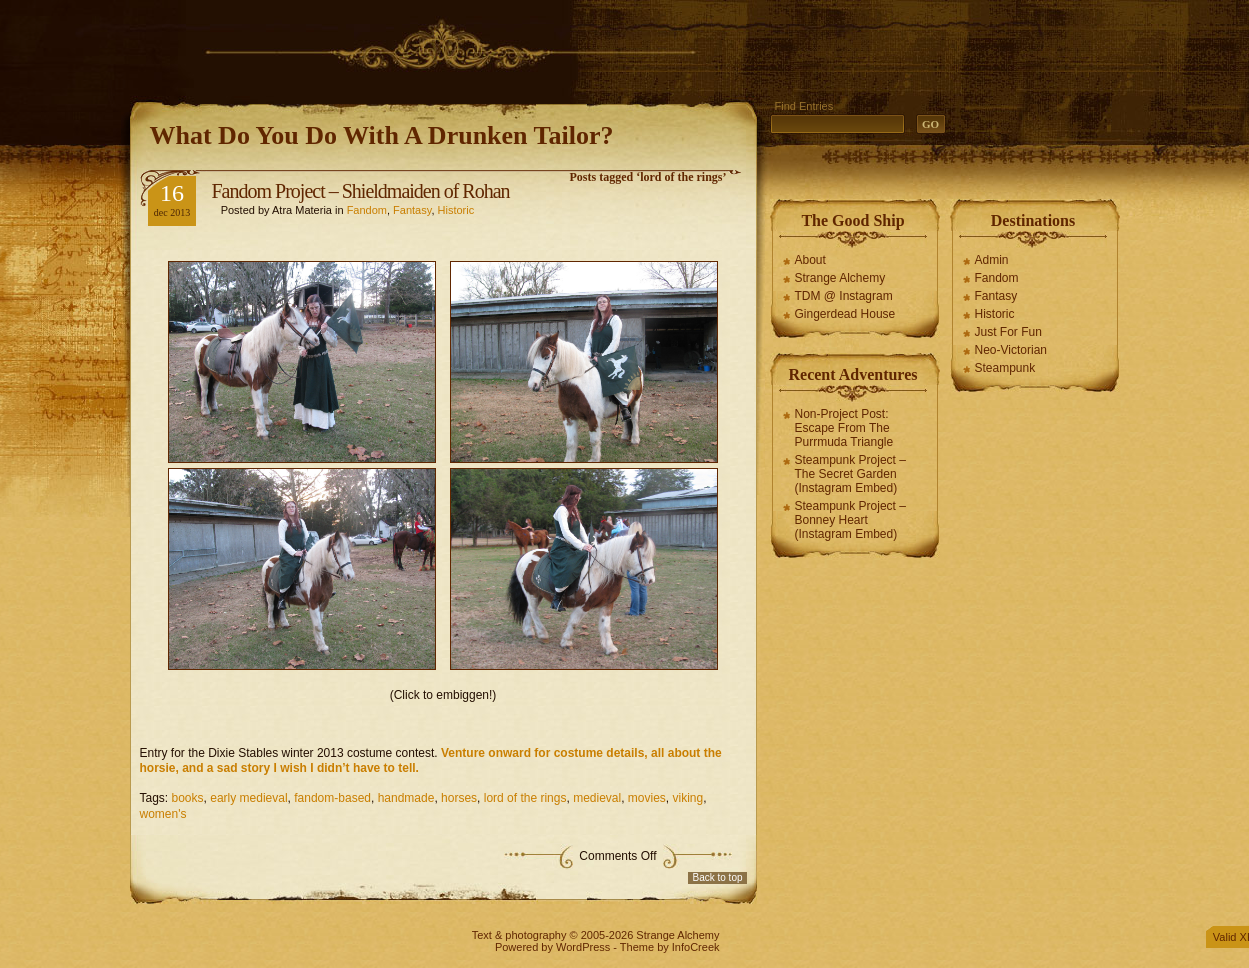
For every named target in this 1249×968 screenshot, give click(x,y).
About (810, 260)
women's (163, 814)
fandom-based (332, 798)
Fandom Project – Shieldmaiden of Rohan (361, 191)
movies (647, 798)
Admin (992, 260)
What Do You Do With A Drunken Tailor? (382, 135)
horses (459, 798)
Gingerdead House (845, 314)
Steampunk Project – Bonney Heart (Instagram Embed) (850, 520)
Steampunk (1005, 368)
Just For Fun (1008, 332)
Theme (637, 947)
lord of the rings (525, 798)
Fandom (367, 210)
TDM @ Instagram (844, 296)
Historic (456, 210)
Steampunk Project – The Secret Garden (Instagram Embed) (850, 474)
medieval (597, 798)
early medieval (248, 798)
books (188, 798)
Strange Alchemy (840, 278)
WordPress (583, 947)
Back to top (717, 877)
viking (688, 798)
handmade (406, 798)
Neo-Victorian (1011, 350)
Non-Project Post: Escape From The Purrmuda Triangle (844, 428)
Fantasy (412, 210)
